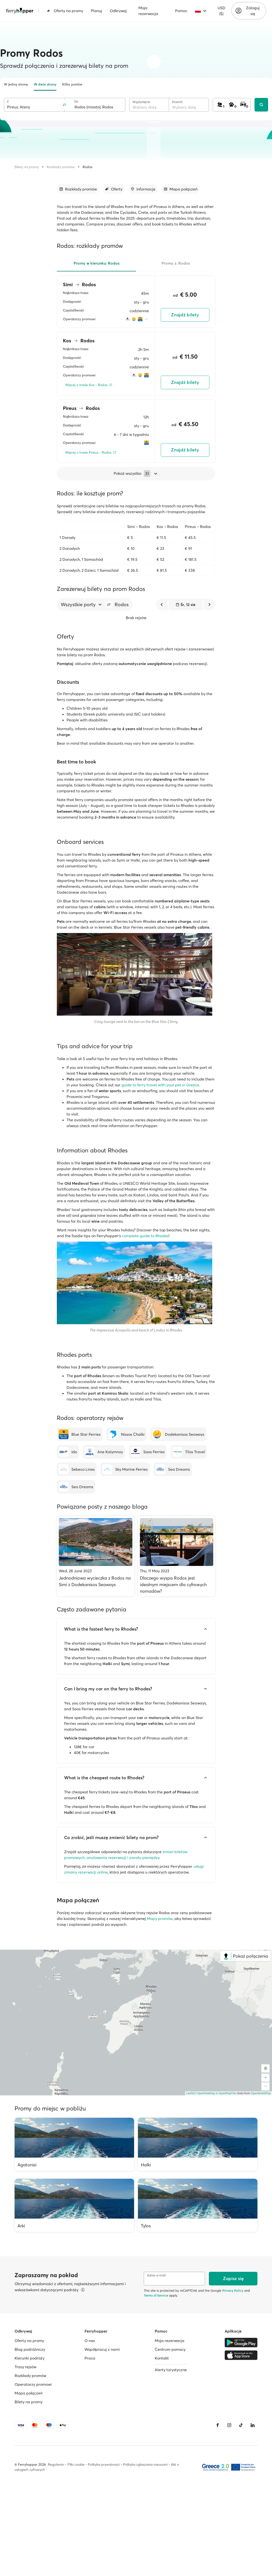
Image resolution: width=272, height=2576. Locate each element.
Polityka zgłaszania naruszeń (145, 2464)
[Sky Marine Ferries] (125, 1469)
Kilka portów (72, 84)
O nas (90, 2340)
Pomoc (181, 10)
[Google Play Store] (241, 2342)
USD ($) (221, 10)
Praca (90, 2358)
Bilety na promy (27, 167)
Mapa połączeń (28, 2393)
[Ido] (68, 1452)
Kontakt (162, 2358)
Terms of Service (156, 2295)
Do (76, 101)
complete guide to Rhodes (145, 1235)
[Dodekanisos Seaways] (178, 1434)
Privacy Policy (232, 2290)
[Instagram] (229, 2425)
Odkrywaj (118, 10)
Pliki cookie (76, 2464)
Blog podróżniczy (30, 2349)
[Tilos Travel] (188, 1452)
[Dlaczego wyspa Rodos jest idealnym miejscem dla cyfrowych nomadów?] (176, 1556)
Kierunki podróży (29, 2358)
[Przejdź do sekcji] (78, 189)
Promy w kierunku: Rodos (96, 263)
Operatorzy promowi (33, 2384)
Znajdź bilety (185, 315)
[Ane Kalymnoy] (104, 1452)
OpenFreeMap (206, 2093)
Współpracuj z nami (102, 2349)
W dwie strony (45, 84)
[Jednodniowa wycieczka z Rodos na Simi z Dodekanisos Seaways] (95, 1556)
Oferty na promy (65, 10)
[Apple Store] (241, 2355)
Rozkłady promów (61, 167)
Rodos (87, 167)
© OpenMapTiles (226, 2093)
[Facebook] (217, 2425)
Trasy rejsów (25, 2366)
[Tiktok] (241, 2425)
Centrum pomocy (170, 2349)
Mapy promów (160, 1918)
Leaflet (190, 2093)
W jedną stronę (16, 84)
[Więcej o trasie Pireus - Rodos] (91, 452)
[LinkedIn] (252, 2425)
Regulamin (56, 2464)
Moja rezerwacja (148, 10)
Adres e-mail (156, 2275)
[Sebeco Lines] (77, 1469)
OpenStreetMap (261, 2093)
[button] (108, 604)
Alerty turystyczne (171, 2369)
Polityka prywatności (104, 2464)
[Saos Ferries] (148, 1452)
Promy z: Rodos (176, 263)
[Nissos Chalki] (126, 1434)
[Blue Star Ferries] (79, 1434)
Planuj (96, 10)
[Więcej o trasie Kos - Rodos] (89, 385)
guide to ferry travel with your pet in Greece (160, 1084)
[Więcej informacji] (82, 2290)
